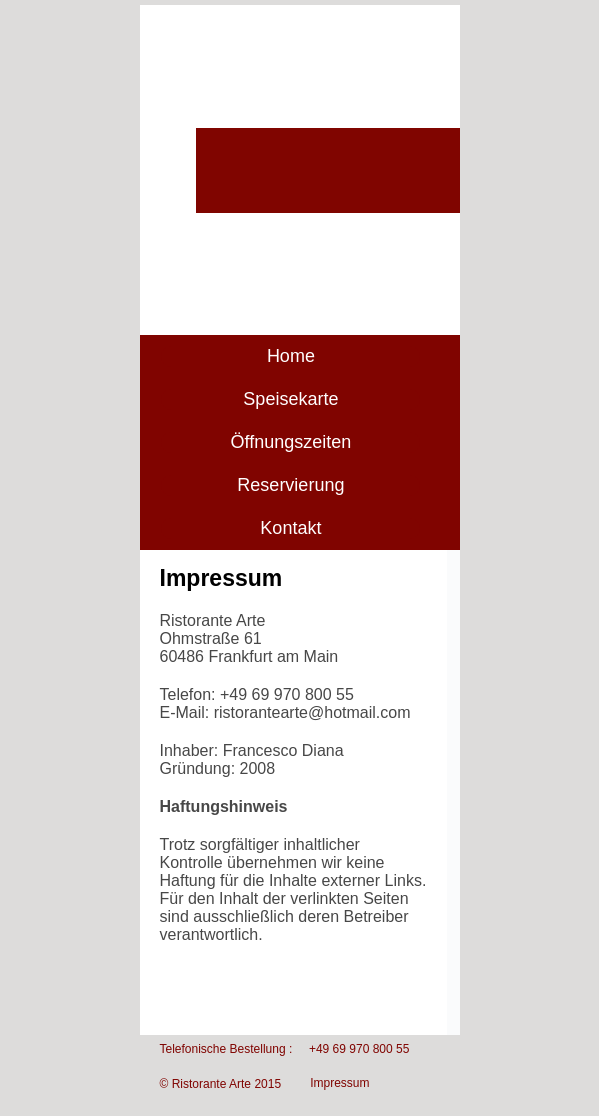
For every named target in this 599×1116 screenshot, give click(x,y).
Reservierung (290, 485)
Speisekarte (290, 399)
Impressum (339, 1083)
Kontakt (290, 528)
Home (291, 356)
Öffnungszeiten (291, 442)
